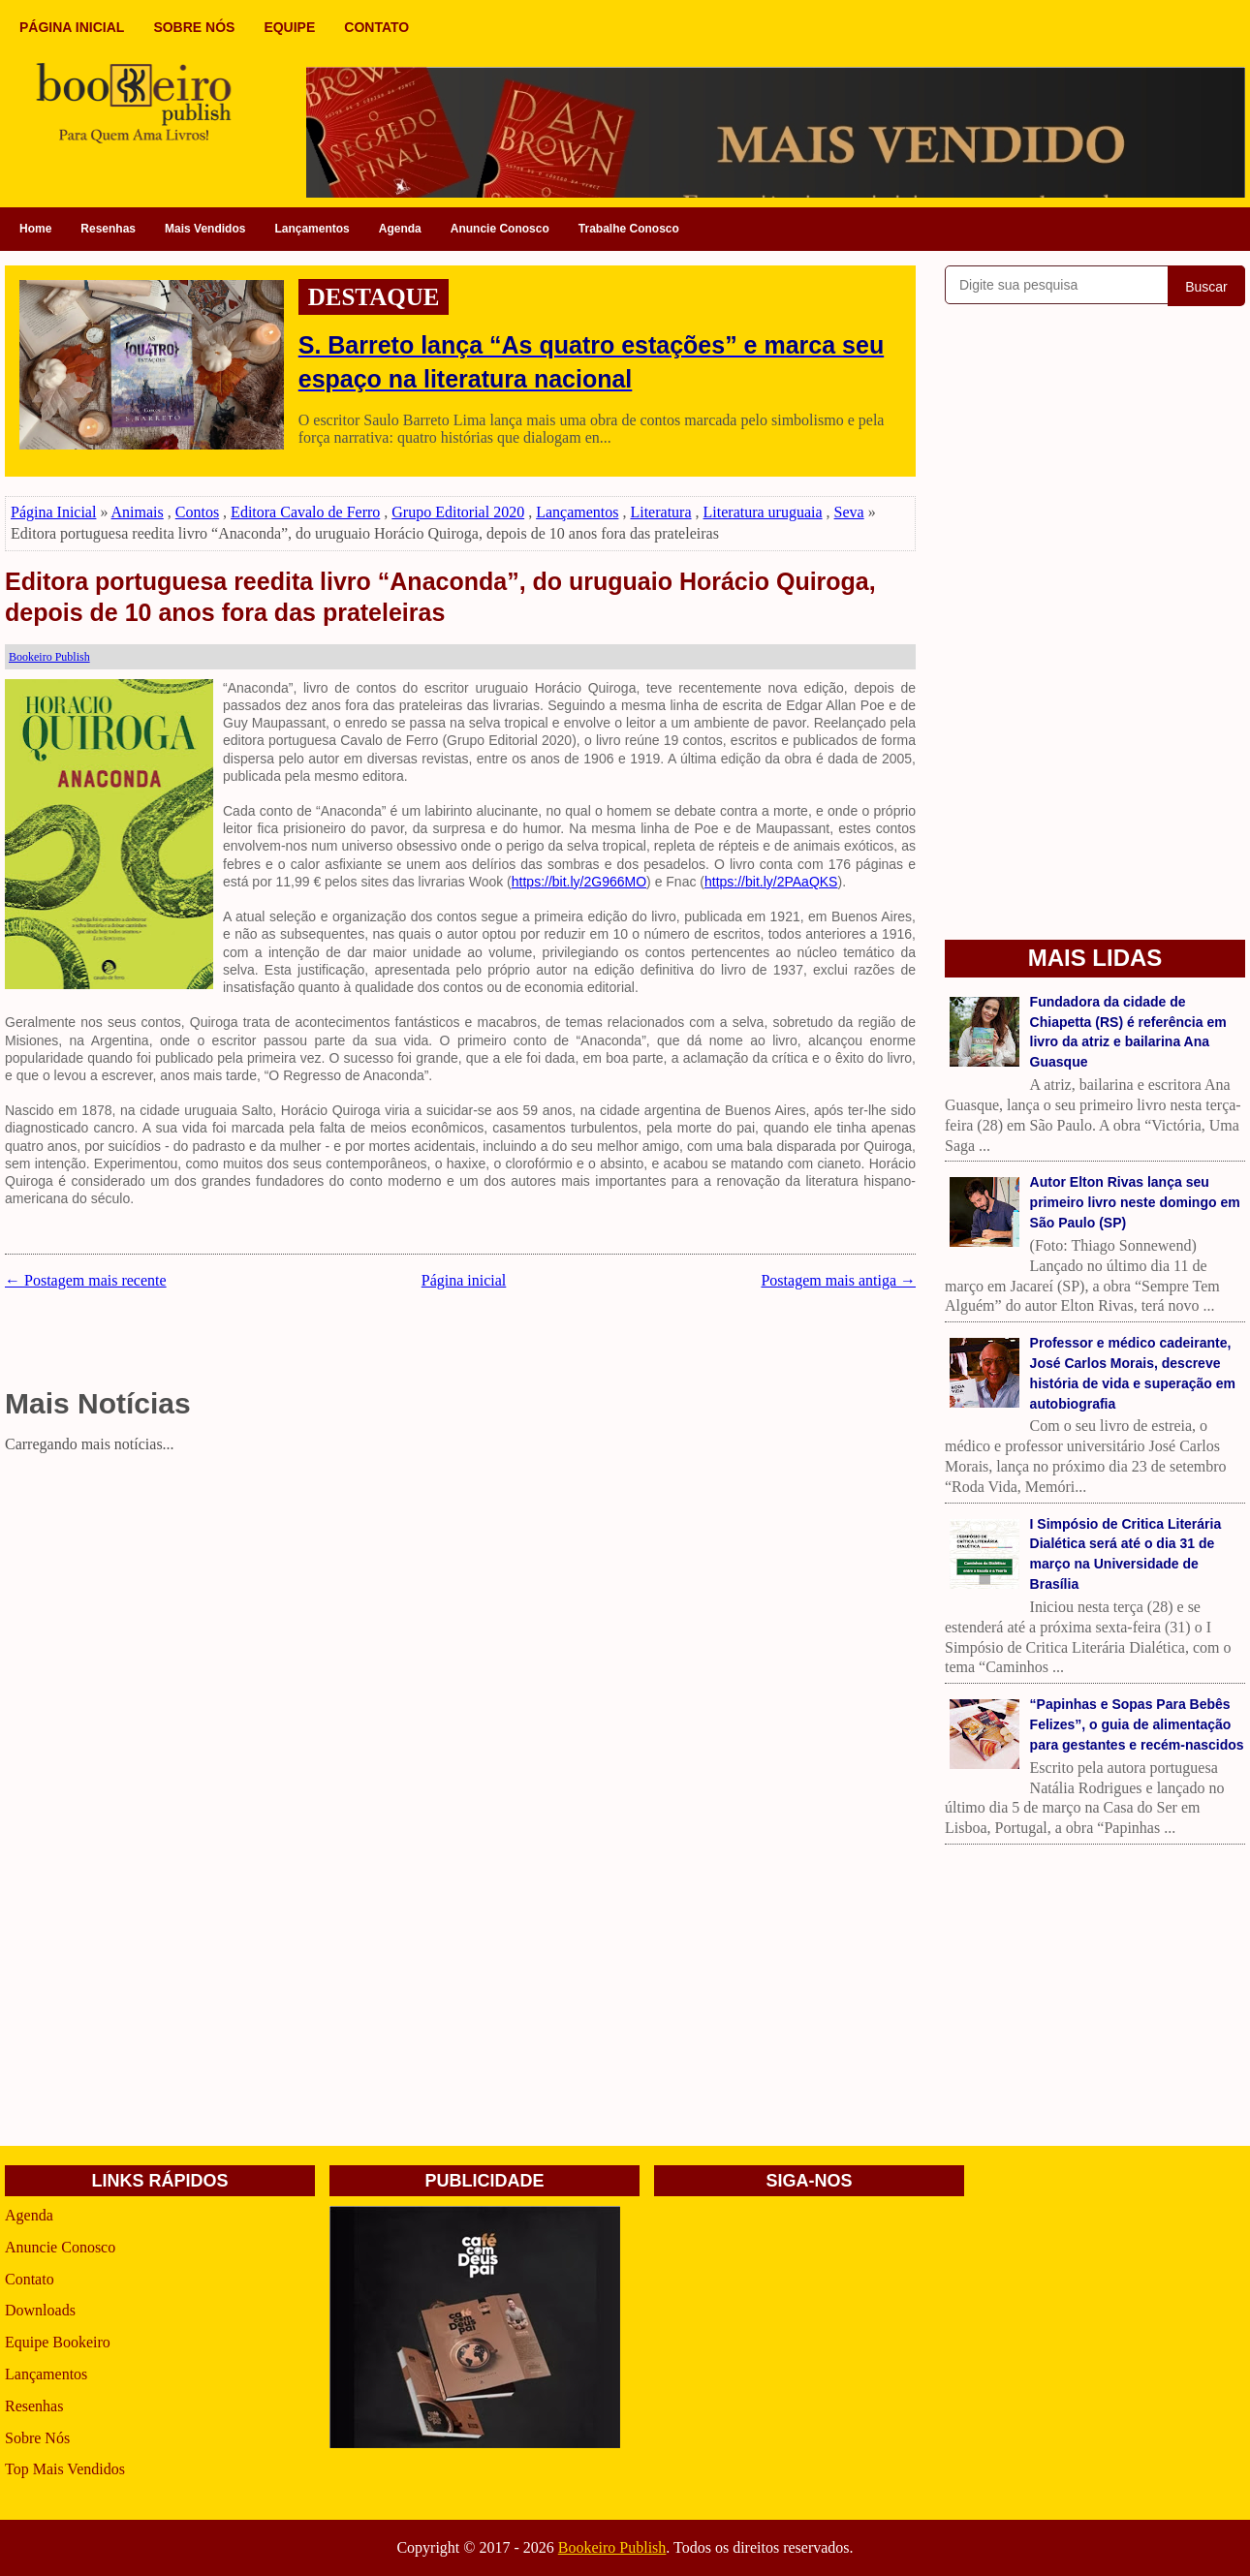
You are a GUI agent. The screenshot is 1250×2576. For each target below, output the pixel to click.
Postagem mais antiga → (838, 1280)
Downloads (40, 2310)
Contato (29, 2279)
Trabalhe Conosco (628, 228)
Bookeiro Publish (612, 2547)
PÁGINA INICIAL (71, 27)
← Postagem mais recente (86, 1280)
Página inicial (464, 1280)
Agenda (400, 228)
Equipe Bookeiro (57, 2342)
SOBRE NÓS (193, 27)
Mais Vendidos (205, 228)
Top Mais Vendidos (65, 2469)
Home (35, 228)
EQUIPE (289, 27)
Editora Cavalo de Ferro (305, 512)
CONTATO (376, 27)
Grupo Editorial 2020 (457, 512)
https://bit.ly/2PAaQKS (770, 881)
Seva (849, 512)
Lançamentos (311, 228)
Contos (197, 512)
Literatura (660, 512)
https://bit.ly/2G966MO (579, 881)
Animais (137, 512)
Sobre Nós (37, 2438)
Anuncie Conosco (500, 228)
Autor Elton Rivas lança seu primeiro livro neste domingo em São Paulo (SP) (1135, 1202)
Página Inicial (53, 512)
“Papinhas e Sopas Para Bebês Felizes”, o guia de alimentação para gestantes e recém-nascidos (1137, 1724)
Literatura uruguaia (763, 512)
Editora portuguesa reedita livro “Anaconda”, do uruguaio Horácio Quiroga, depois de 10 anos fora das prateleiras (440, 597)
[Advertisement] (460, 1596)
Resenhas (108, 228)
